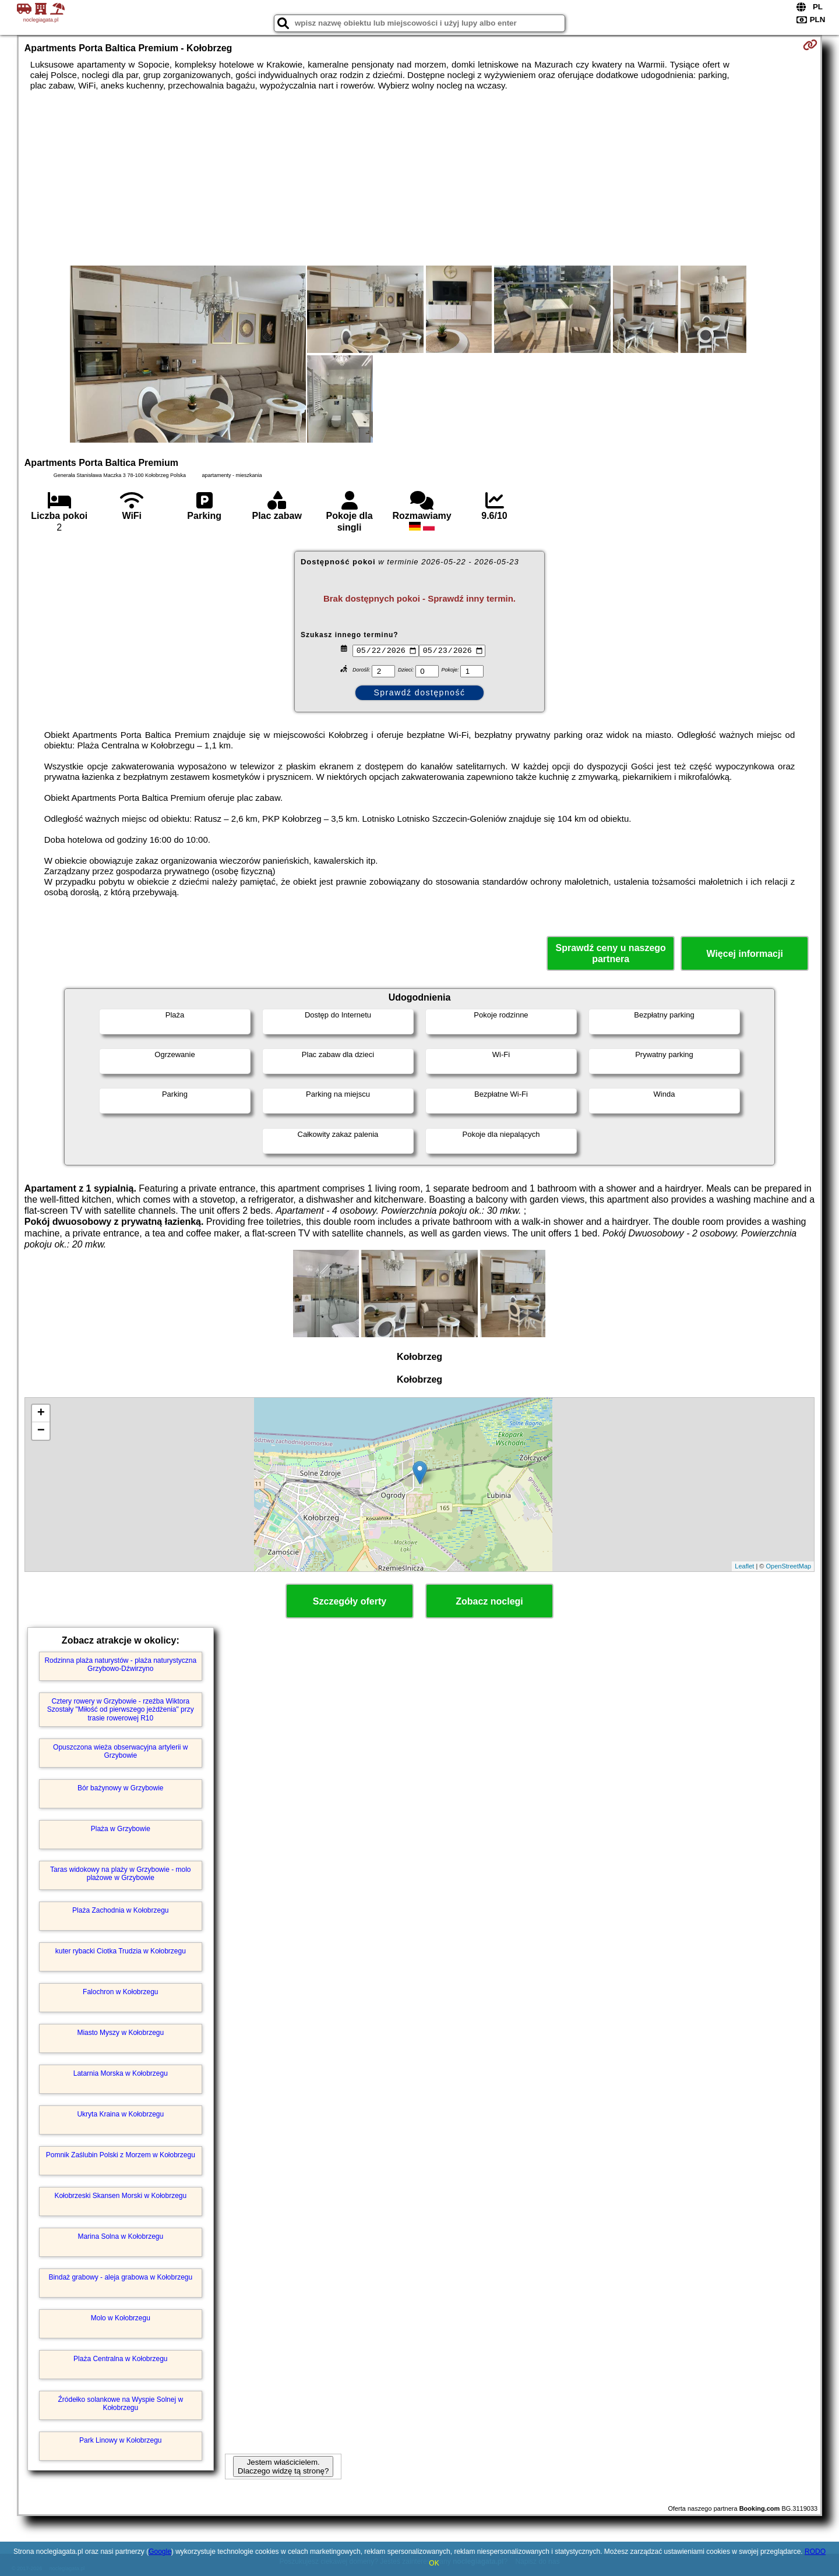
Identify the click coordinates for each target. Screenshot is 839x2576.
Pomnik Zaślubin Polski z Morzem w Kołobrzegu (120, 2155)
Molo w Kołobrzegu (120, 2318)
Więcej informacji (744, 954)
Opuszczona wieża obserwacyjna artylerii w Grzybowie (120, 1751)
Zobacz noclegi (489, 1601)
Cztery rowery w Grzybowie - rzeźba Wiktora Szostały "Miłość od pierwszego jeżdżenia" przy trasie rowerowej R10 (120, 1709)
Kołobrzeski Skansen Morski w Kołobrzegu (120, 2196)
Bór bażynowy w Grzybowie (120, 1788)
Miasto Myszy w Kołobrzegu (120, 2033)
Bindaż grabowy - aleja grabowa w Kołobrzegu (120, 2277)
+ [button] (41, 1413)
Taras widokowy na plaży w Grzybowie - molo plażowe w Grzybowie (120, 1873)
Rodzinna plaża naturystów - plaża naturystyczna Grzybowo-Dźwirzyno (120, 1664)
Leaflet (744, 1566)
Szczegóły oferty (349, 1601)
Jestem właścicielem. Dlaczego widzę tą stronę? (283, 2466)
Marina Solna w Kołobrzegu (120, 2236)
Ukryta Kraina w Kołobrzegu (120, 2114)
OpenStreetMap (789, 1566)
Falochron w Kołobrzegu (120, 1992)
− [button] (41, 1431)
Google (160, 2551)
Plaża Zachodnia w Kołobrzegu (120, 1910)
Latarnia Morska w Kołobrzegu (120, 2073)
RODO (815, 2551)
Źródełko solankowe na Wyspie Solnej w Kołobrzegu (120, 2403)
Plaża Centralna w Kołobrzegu (120, 2359)
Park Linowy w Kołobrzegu (120, 2440)
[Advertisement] (419, 178)
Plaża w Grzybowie (120, 1829)
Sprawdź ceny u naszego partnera (610, 953)
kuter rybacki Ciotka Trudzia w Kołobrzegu (120, 1951)
